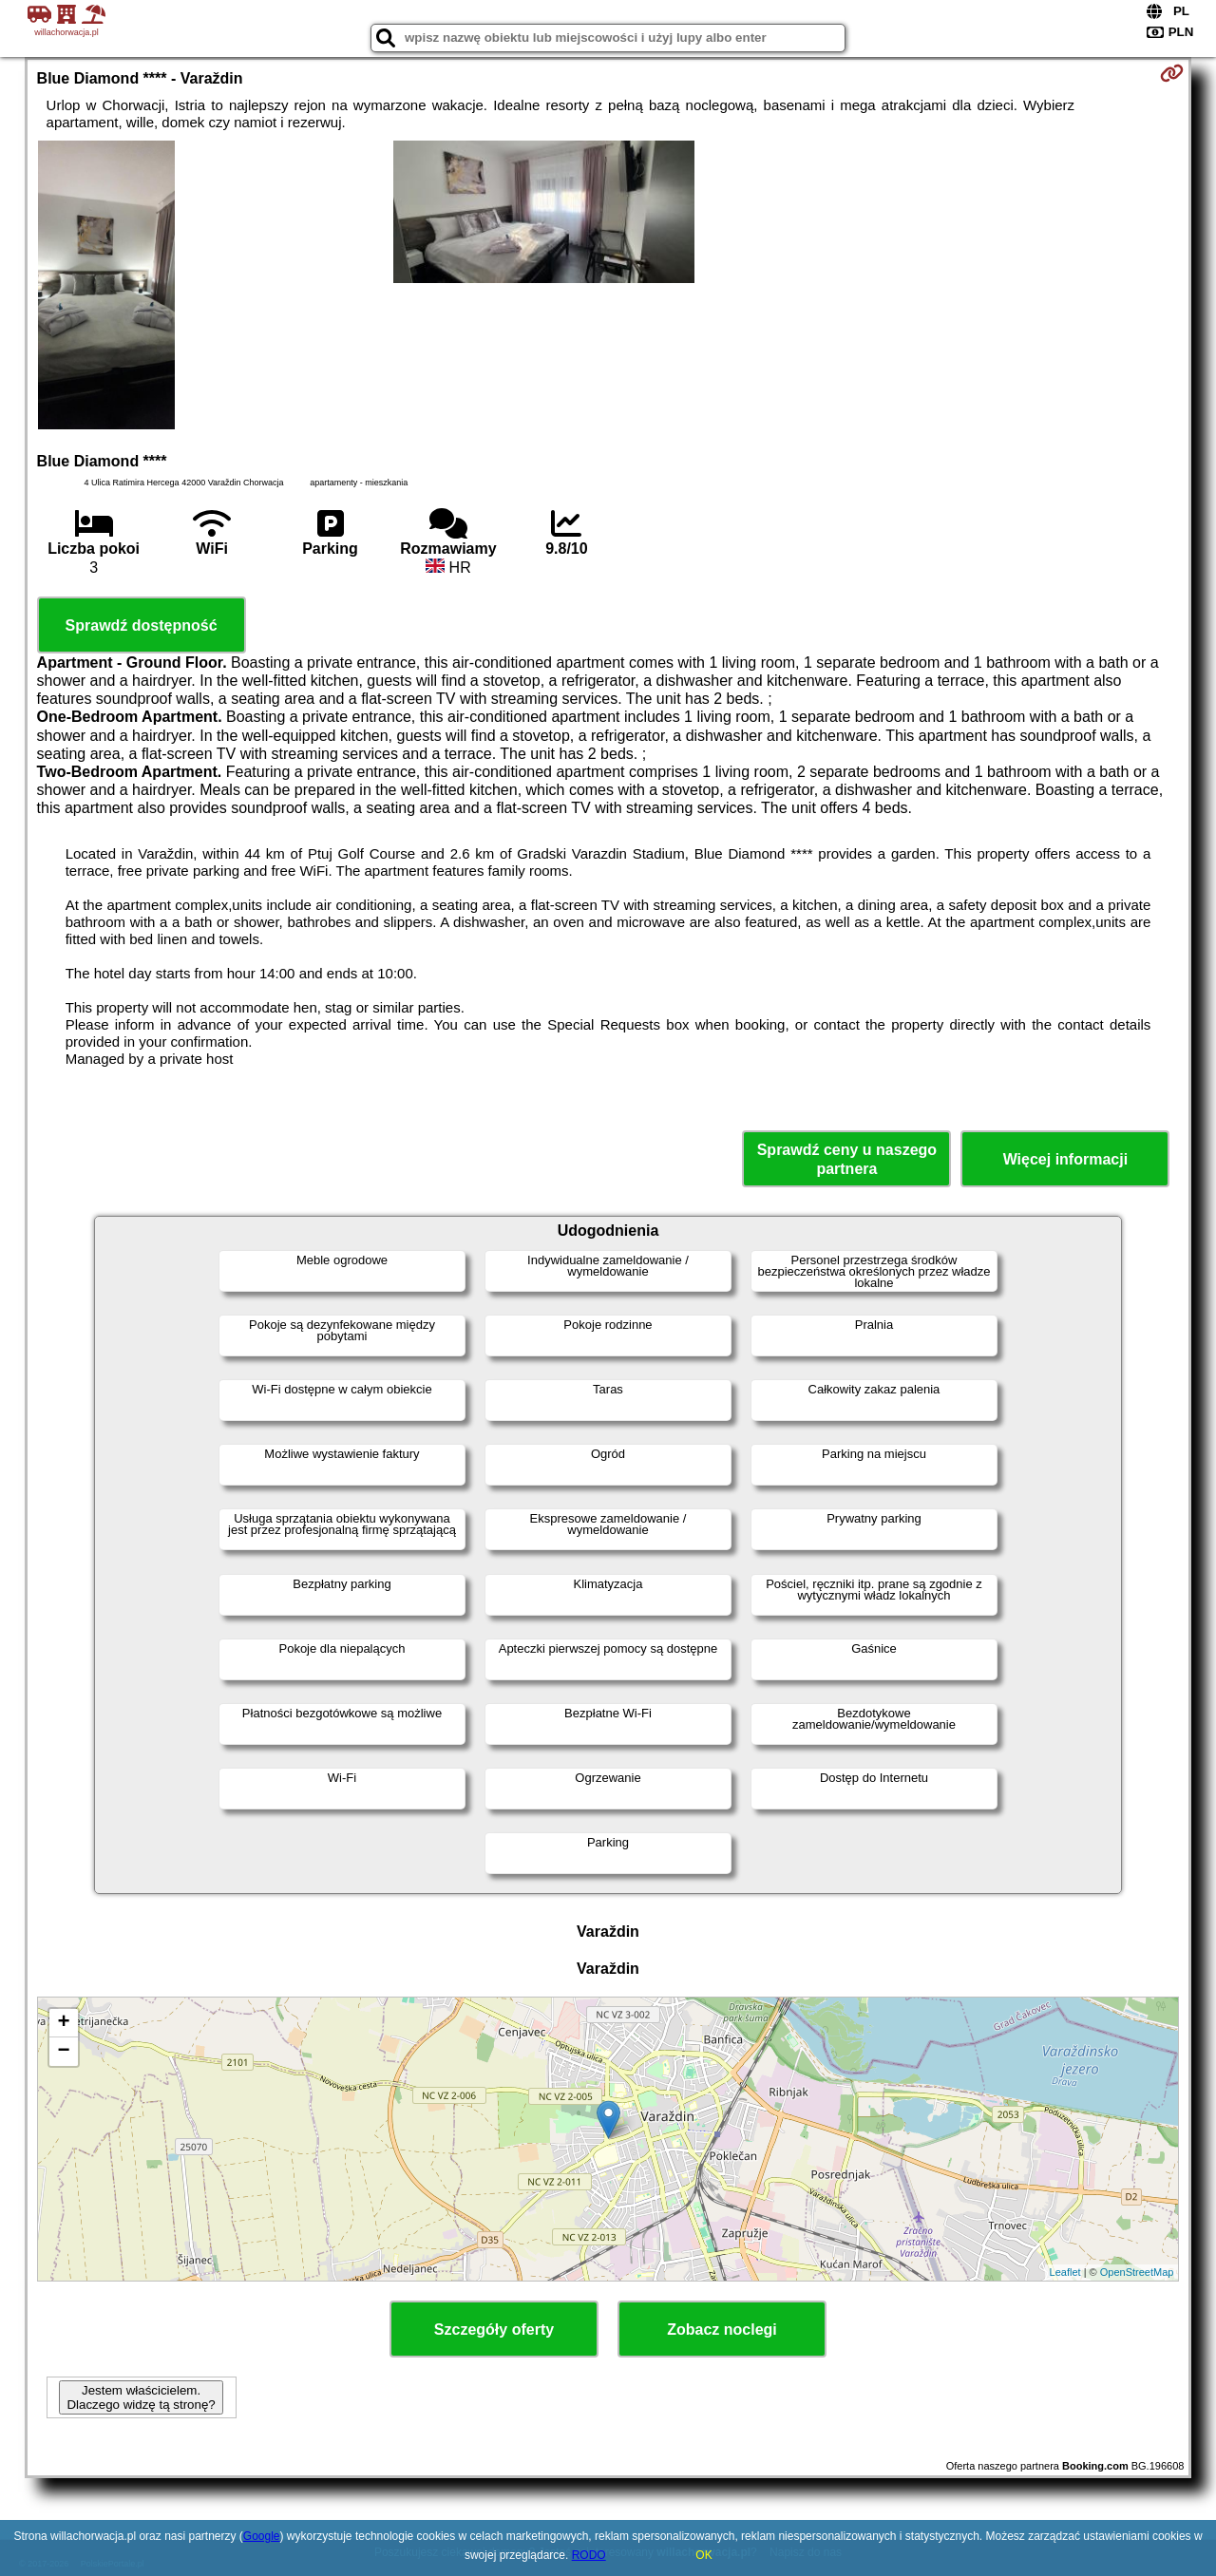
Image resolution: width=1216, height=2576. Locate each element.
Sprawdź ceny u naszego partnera (847, 1159)
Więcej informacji (1065, 1159)
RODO (589, 2555)
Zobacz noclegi (722, 2329)
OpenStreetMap (1137, 2272)
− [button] (63, 2051)
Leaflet (1065, 2272)
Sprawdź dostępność (142, 625)
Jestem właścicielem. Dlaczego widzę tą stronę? (140, 2397)
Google (261, 2536)
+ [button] (63, 2023)
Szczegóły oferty (494, 2329)
